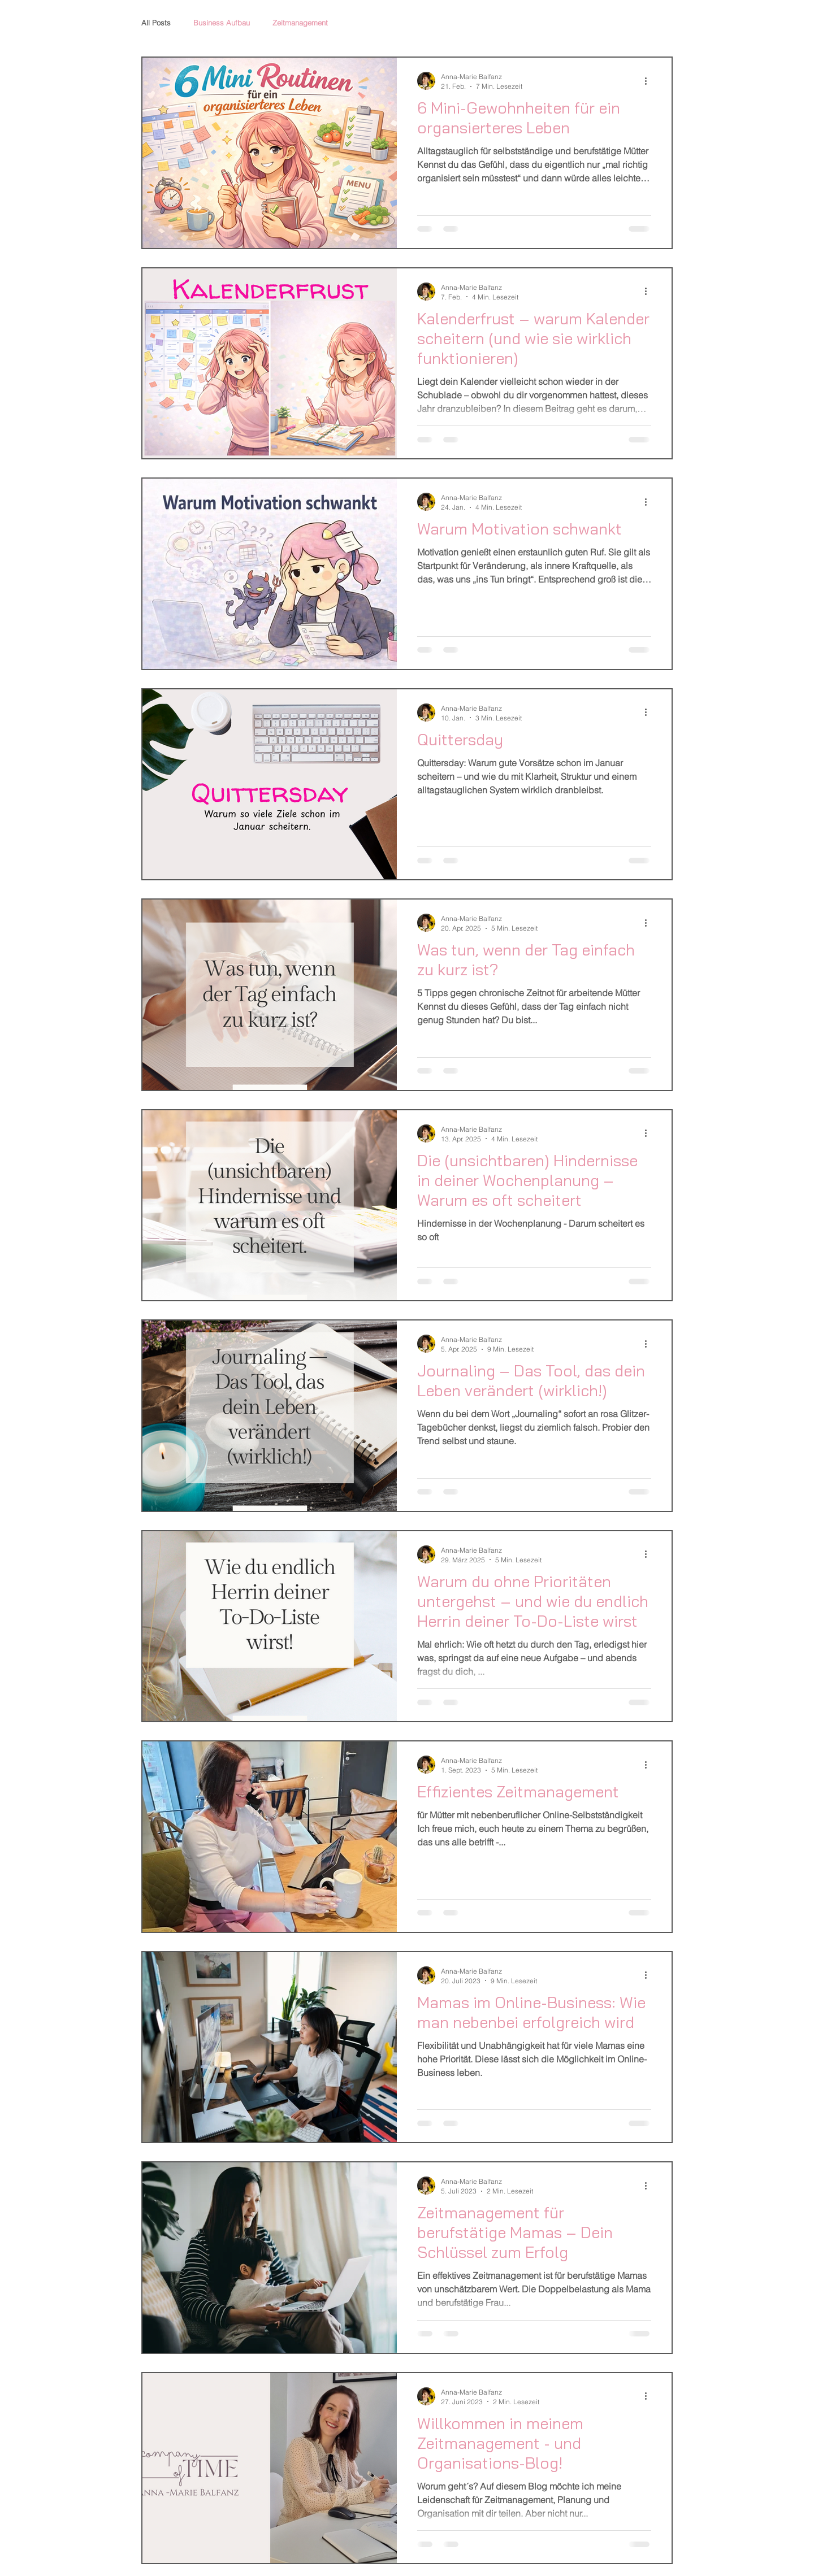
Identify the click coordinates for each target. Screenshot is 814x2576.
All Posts (156, 22)
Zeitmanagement (300, 22)
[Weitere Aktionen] (649, 81)
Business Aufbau (221, 22)
